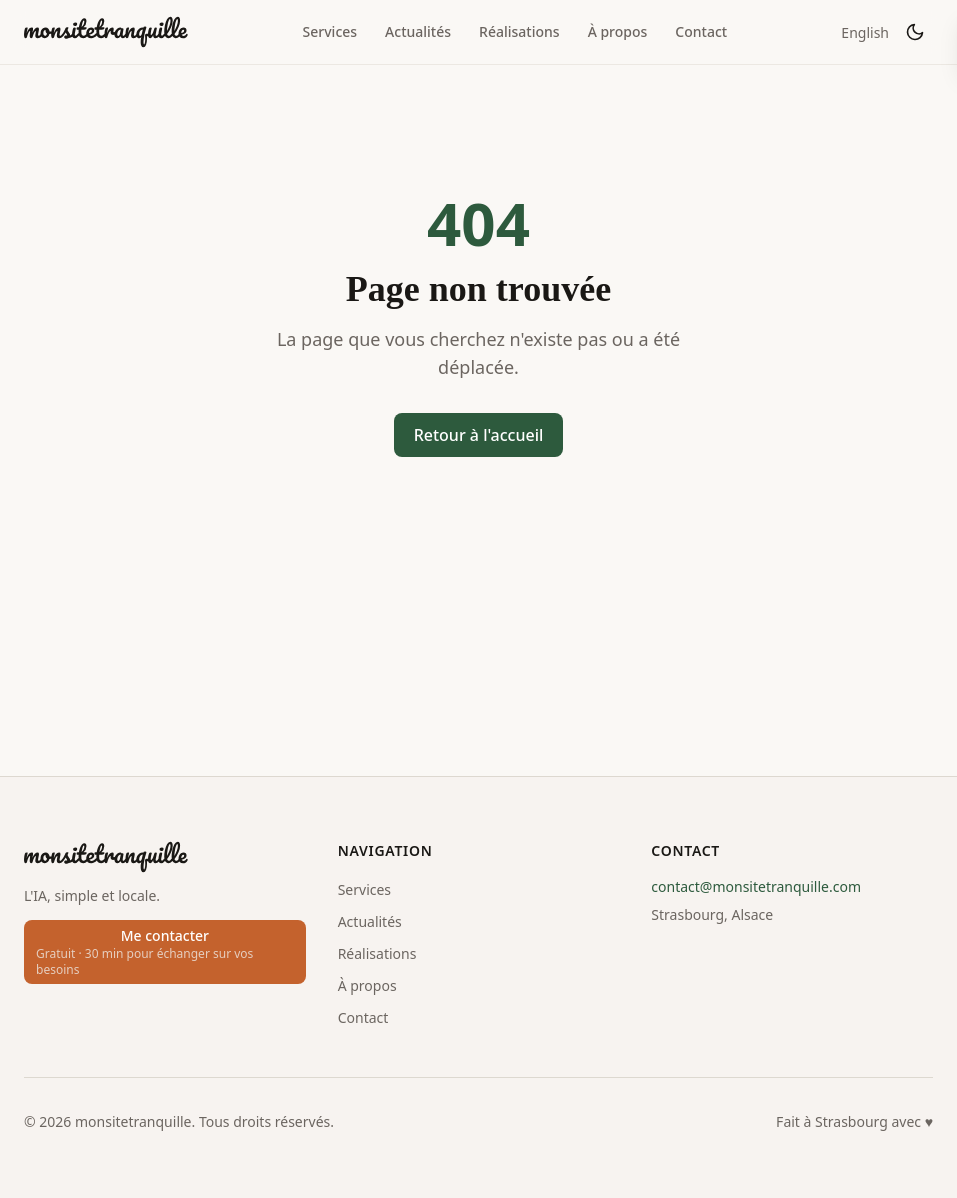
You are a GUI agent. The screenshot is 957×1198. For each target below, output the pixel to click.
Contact (701, 31)
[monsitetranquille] (106, 32)
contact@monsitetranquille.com (756, 886)
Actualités (418, 31)
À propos (618, 31)
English (865, 32)
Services (330, 31)
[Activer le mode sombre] (915, 32)
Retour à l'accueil (479, 435)
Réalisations (519, 31)
